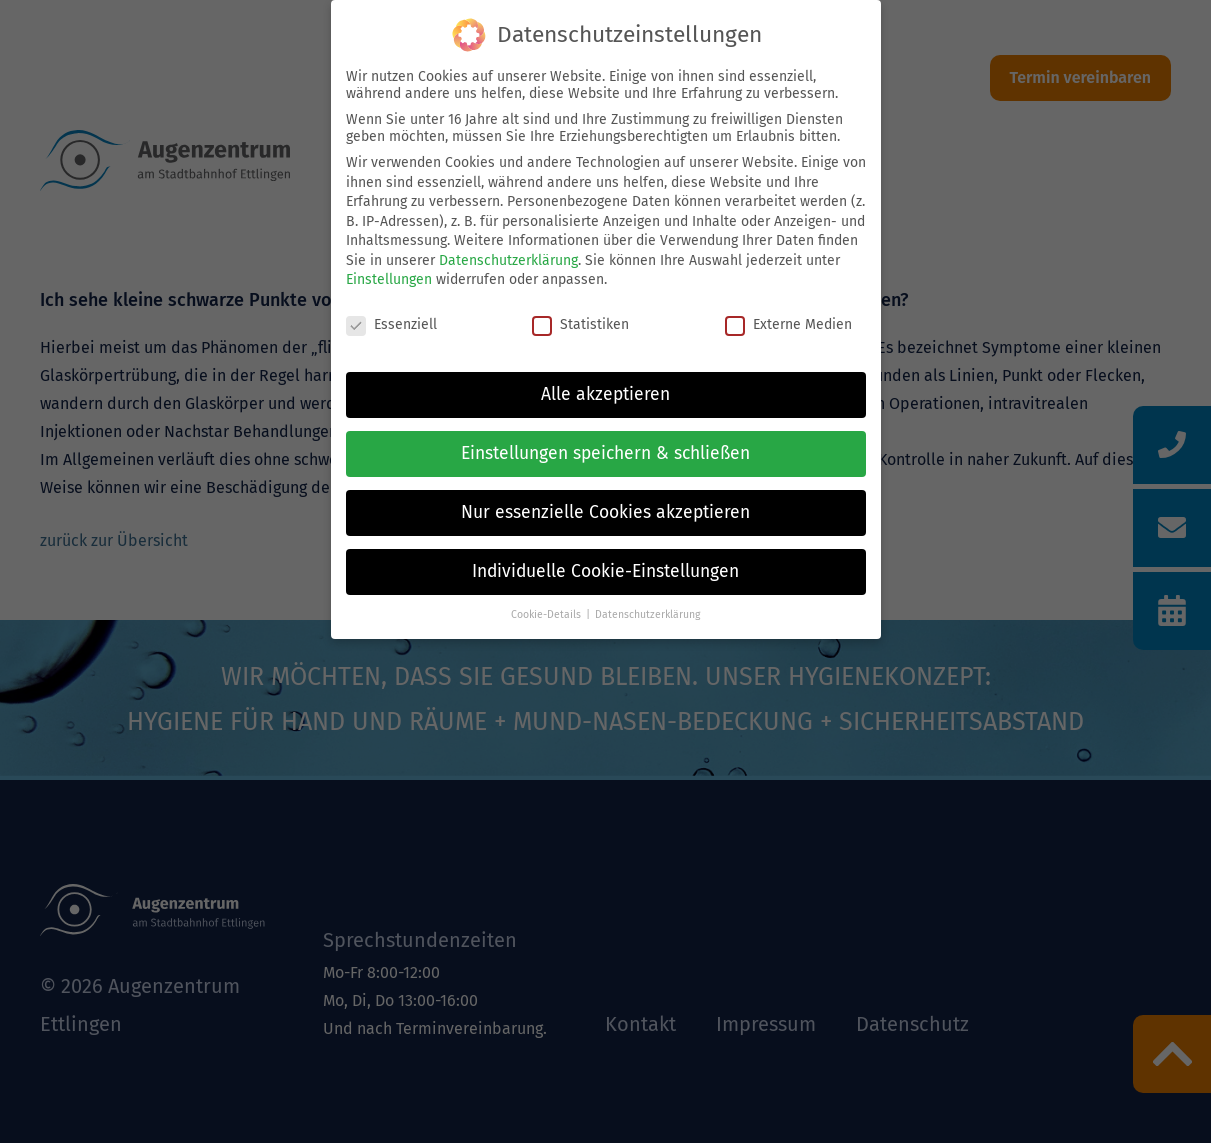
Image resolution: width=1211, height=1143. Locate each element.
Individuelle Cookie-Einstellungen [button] (605, 571)
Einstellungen (389, 279)
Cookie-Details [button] (546, 614)
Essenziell (391, 324)
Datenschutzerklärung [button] (647, 614)
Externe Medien (788, 324)
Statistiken (580, 324)
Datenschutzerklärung (508, 260)
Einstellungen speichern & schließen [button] (605, 453)
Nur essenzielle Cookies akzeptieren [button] (605, 512)
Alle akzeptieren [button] (605, 394)
